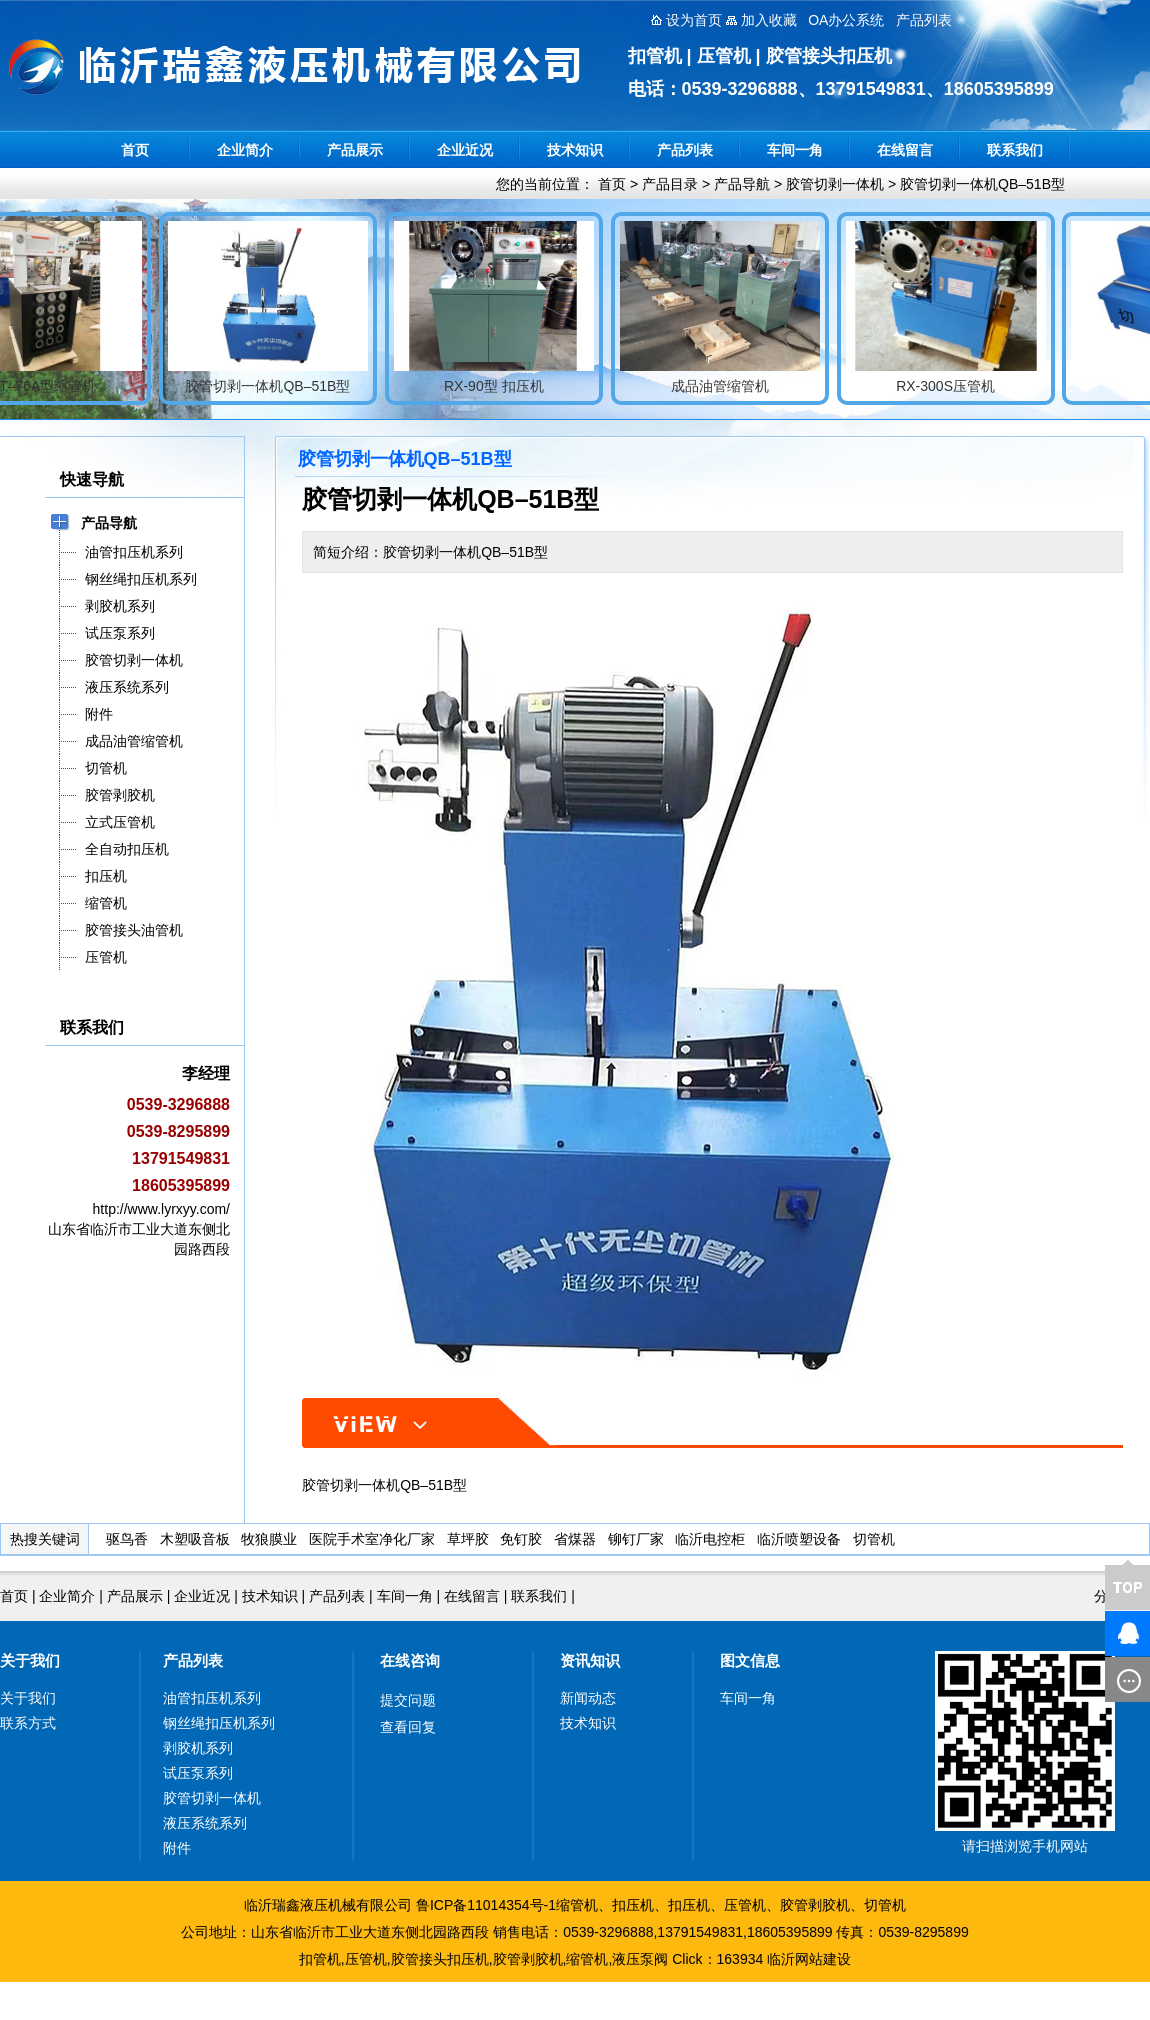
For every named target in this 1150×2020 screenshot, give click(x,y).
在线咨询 (410, 1660)
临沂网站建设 (809, 1959)
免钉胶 (521, 1539)
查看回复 (408, 1727)
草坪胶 (468, 1539)
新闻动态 (588, 1698)
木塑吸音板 (195, 1539)
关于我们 (30, 1660)
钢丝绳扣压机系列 (219, 1723)
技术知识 (575, 150)
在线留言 (905, 150)
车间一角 (795, 150)
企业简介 (245, 150)
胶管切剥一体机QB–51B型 (982, 184)
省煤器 (575, 1539)
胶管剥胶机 (815, 1905)
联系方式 (28, 1723)
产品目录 (670, 184)
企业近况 (465, 150)
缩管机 (577, 1905)
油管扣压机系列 (212, 1698)
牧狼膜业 (269, 1539)
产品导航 (742, 184)
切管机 (874, 1539)
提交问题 (408, 1700)
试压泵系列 (198, 1773)
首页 (135, 150)
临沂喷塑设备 (799, 1539)
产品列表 (685, 150)
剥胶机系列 (198, 1748)
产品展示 (355, 150)
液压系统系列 (205, 1823)
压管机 (745, 1905)
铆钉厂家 (636, 1539)
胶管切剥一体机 (835, 184)
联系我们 (1015, 150)
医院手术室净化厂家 (372, 1539)
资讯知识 (590, 1660)
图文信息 (750, 1660)
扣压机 (633, 1905)
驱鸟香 (127, 1539)
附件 (177, 1848)
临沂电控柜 (710, 1539)
